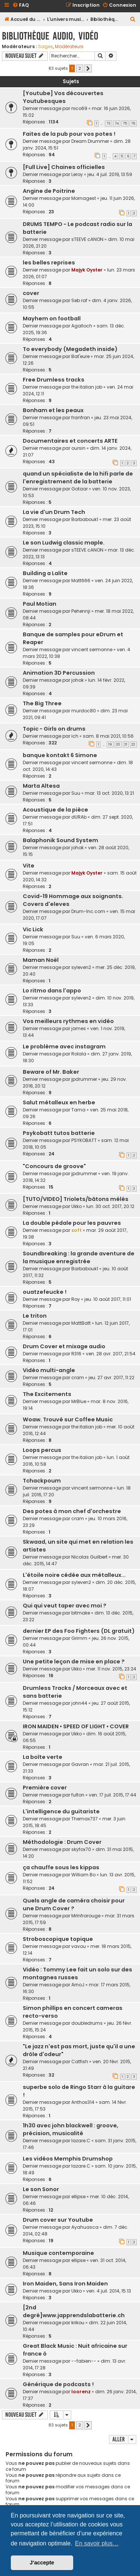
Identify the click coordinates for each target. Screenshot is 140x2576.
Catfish (79, 2061)
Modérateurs (69, 47)
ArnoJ (77, 1985)
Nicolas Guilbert (89, 1557)
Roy (75, 1299)
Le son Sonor (41, 2189)
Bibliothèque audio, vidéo (50, 36)
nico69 (79, 108)
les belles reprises (49, 262)
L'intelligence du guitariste (61, 1811)
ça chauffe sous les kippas (61, 1867)
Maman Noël (41, 960)
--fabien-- (83, 2361)
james (78, 1028)
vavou (78, 1946)
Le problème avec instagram (64, 1046)
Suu (75, 793)
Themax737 (84, 1819)
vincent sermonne (91, 649)
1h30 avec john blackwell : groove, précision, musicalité (70, 2129)
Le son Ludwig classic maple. (64, 542)
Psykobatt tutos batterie (59, 1133)
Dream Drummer (90, 141)
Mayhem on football (52, 318)
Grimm (79, 1638)
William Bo (83, 1874)
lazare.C (80, 2140)
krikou (77, 2322)
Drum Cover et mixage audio (64, 1346)
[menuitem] (20, 5)
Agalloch (81, 326)
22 (133, 744)
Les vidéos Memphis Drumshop (68, 2158)
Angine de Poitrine (49, 191)
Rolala (78, 1054)
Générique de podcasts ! (58, 2384)
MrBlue (78, 1401)
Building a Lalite (45, 573)
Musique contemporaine (58, 2253)
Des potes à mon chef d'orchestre (72, 1511)
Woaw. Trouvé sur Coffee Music (68, 1419)
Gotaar (79, 489)
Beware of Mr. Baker (51, 1072)
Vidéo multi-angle (49, 1370)
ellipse (78, 2196)
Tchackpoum (42, 1480)
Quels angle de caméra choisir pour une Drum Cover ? (74, 1904)
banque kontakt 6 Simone (60, 755)
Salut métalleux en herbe (59, 1102)
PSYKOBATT (84, 1140)
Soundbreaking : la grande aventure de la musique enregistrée (78, 1257)
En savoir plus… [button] (97, 2543)
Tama (78, 1110)
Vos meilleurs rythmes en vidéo (68, 1021)
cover (31, 293)
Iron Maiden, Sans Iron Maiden (65, 2283)
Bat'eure (80, 356)
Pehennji (80, 611)
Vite (28, 865)
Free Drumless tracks (53, 379)
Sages (45, 47)
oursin (78, 448)
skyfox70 (81, 1849)
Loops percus (42, 1450)
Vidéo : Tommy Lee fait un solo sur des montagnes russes (77, 1973)
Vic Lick (33, 929)
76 (133, 123)
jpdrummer (84, 1079)
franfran (80, 417)
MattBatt (81, 1323)
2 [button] (79, 68)
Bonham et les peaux (53, 410)
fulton (77, 1795)
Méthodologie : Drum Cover (62, 1842)
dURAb (79, 817)
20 (118, 744)
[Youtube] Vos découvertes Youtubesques (63, 97)
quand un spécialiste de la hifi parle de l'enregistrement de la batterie (78, 477)
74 (117, 123)
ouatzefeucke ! (44, 1292)
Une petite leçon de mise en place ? (74, 1661)
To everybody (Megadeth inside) (70, 349)
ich (74, 736)
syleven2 (81, 967)
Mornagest (83, 198)
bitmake (80, 1613)
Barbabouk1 (84, 519)
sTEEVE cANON (87, 239)
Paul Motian (39, 604)
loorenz (81, 2391)
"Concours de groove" (54, 1166)
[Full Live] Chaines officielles (64, 167)
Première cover (45, 1787)
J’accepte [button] (42, 2563)
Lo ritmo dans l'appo (52, 990)
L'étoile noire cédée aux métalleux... (74, 1575)
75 (125, 123)
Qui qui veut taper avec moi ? (64, 1605)
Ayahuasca (85, 2227)
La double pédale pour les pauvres (72, 1223)
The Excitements (47, 1394)
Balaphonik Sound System (60, 840)
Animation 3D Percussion (59, 673)
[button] (88, 69)
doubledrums (87, 2023)
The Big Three (42, 703)
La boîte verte (42, 1757)
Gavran (80, 1764)
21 (125, 744)
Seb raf (79, 300)
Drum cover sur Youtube (58, 2220)
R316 (76, 1353)
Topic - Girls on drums (54, 728)
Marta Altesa (41, 786)
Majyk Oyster (87, 270)
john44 (79, 1703)
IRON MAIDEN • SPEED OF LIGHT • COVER (76, 1726)
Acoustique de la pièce (55, 809)
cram (77, 1377)
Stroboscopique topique (58, 1939)
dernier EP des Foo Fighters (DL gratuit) (79, 1631)
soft (76, 1230)
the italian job (86, 387)
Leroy (77, 174)
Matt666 (80, 580)
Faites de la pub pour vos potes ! (69, 134)
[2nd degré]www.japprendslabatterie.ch (74, 2311)
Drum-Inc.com (88, 911)
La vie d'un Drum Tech (54, 512)
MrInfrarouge (85, 1916)
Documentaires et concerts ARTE (70, 441)
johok (77, 680)
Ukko (76, 1206)
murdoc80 (83, 710)
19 (110, 744)
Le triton (35, 1316)
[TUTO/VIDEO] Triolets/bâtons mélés (75, 1199)
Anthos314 (82, 2102)
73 (108, 123)
